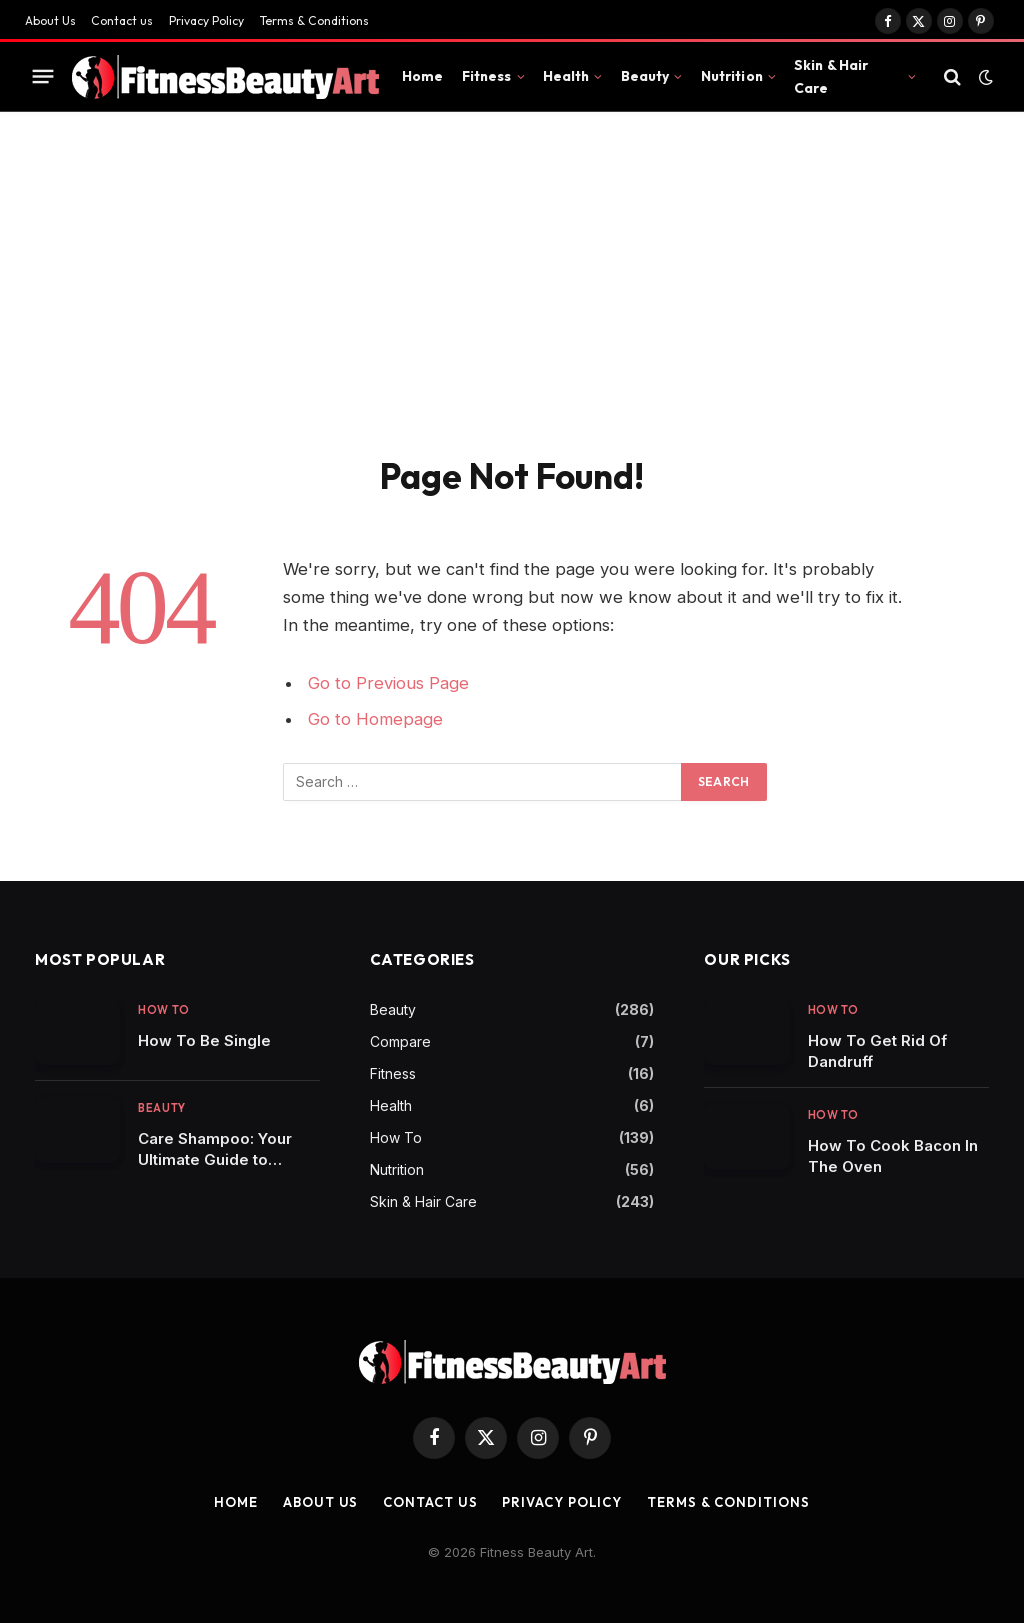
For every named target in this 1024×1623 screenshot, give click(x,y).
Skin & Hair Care (831, 76)
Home (423, 76)
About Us (50, 20)
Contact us (122, 20)
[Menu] (43, 77)
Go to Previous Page (388, 683)
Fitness (487, 76)
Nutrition (732, 76)
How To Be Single (204, 1040)
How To (163, 1010)
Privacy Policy (206, 20)
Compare (400, 1041)
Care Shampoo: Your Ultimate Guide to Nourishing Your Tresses (215, 1149)
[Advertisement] (512, 304)
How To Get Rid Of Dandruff (877, 1051)
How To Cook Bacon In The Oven (893, 1156)
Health (566, 76)
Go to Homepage (375, 719)
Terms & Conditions (314, 20)
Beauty (645, 76)
